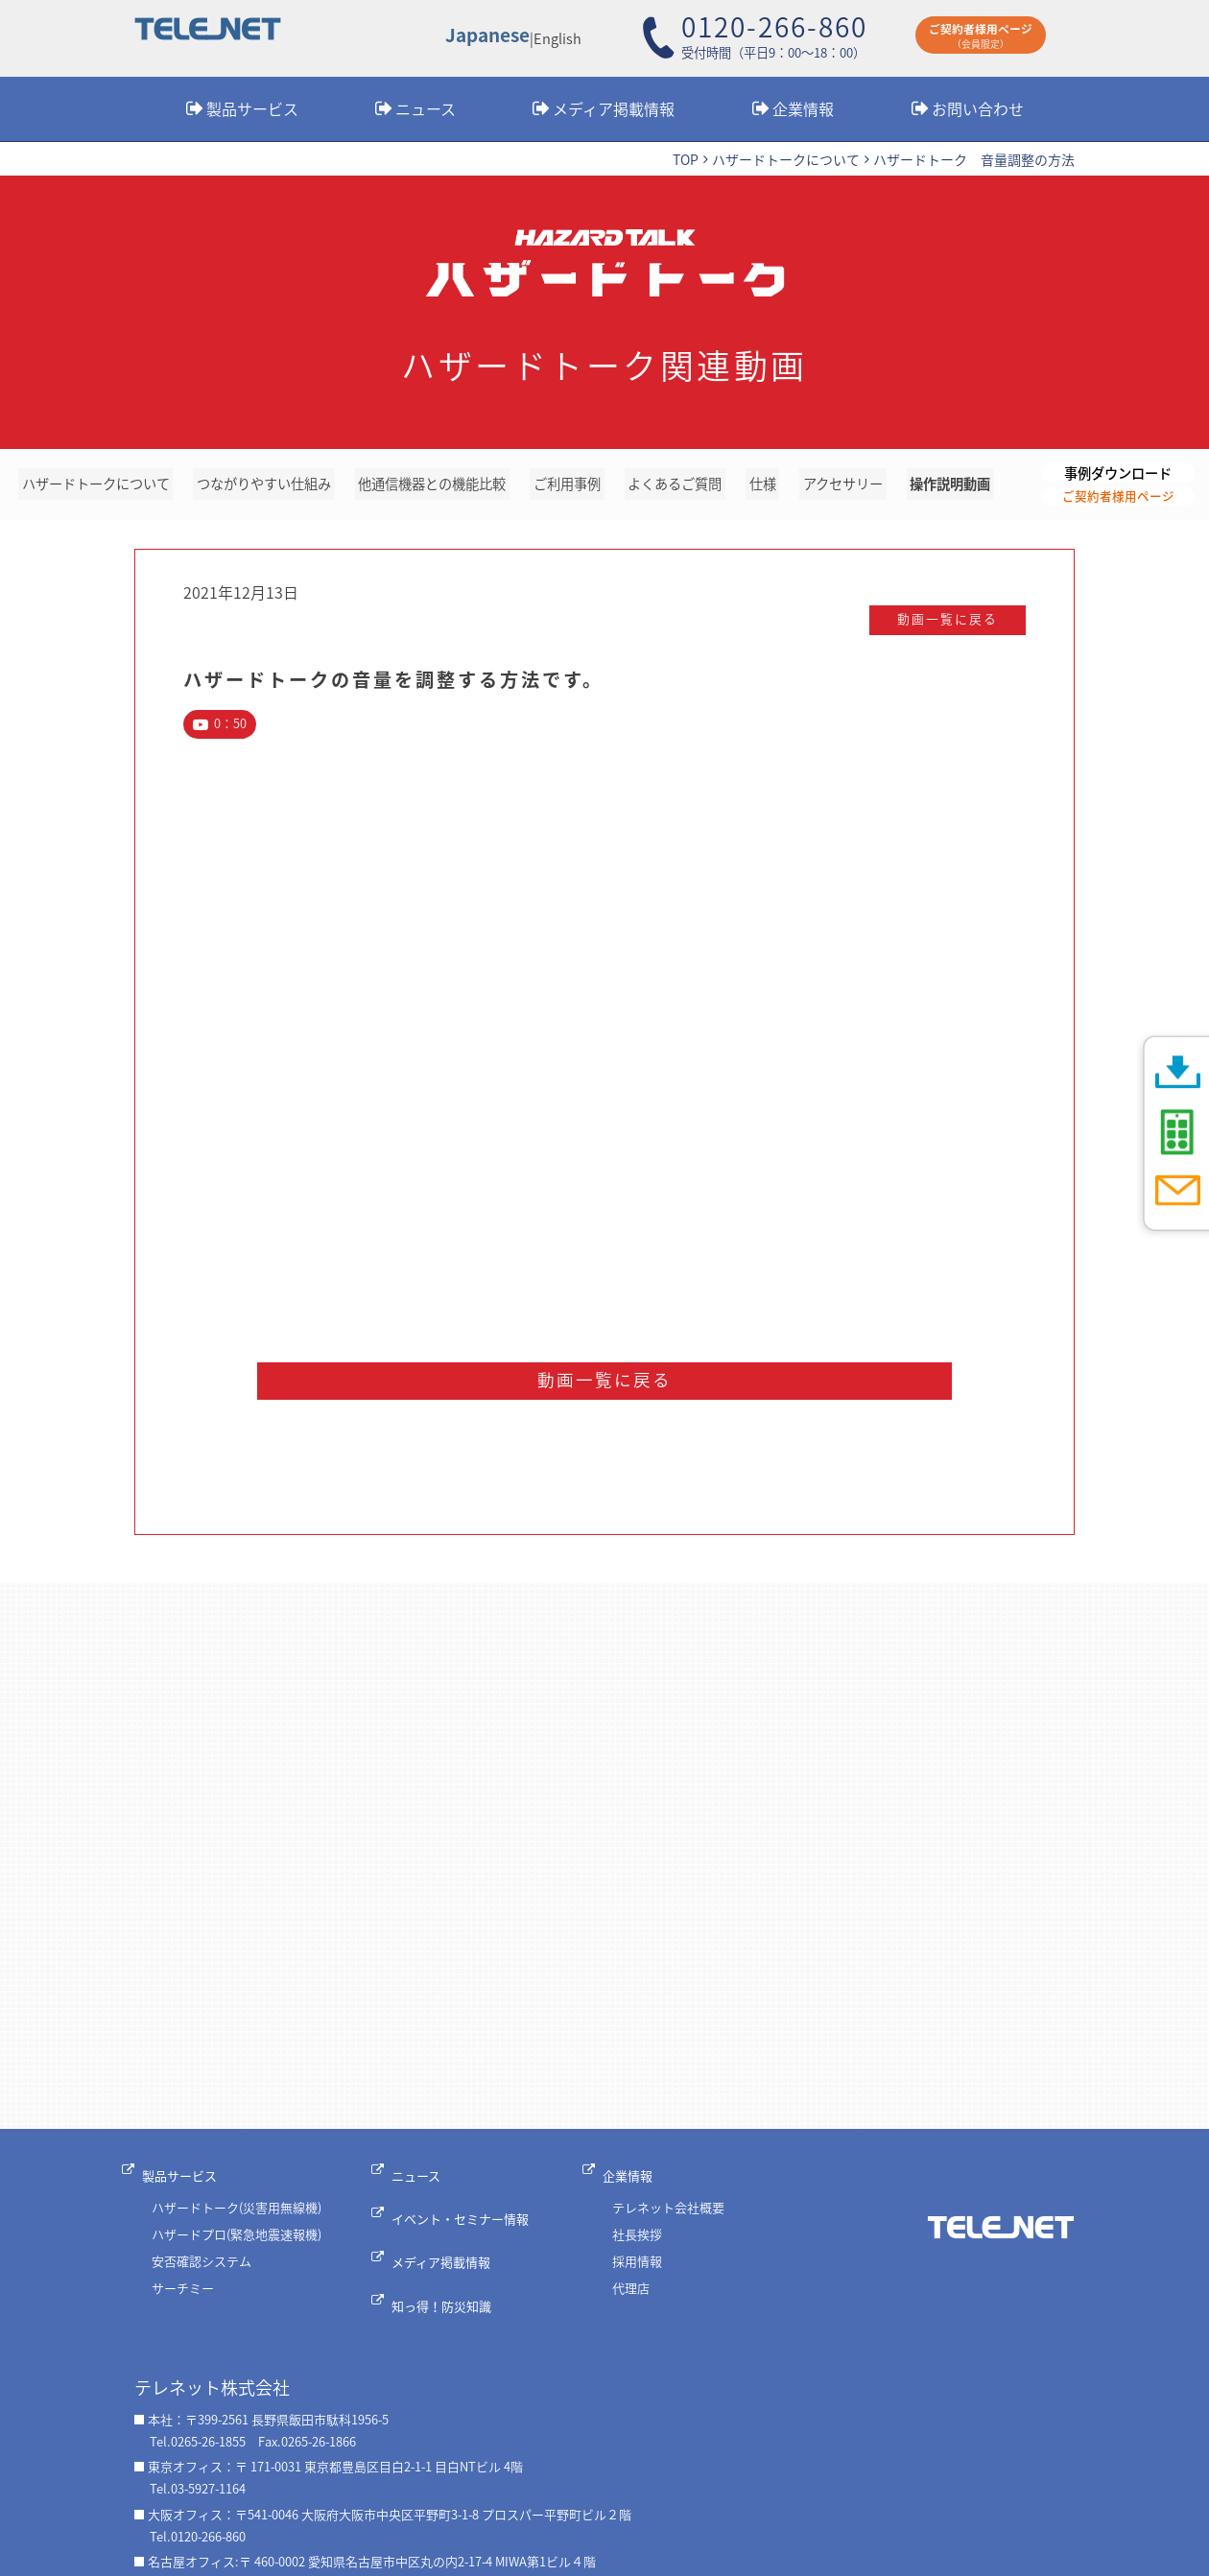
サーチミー (183, 2300)
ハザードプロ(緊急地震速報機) (236, 2246)
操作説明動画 (951, 486)
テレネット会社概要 (674, 2220)
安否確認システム (201, 2273)
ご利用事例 (576, 486)
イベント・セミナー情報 (469, 2225)
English (559, 39)
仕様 (767, 486)
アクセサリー (845, 486)
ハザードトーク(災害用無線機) (236, 2220)
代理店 (636, 2300)
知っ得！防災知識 (451, 2288)
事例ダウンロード (1117, 473)
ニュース (425, 108)
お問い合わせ (978, 108)
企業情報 (803, 108)
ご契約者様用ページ (1118, 499)
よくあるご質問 (682, 486)
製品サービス (252, 108)
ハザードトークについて (786, 160)
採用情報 (643, 2273)
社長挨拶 (643, 2246)
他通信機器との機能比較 (441, 486)
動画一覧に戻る (930, 625)
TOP (686, 160)
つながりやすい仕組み (270, 486)
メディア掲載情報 (614, 108)
